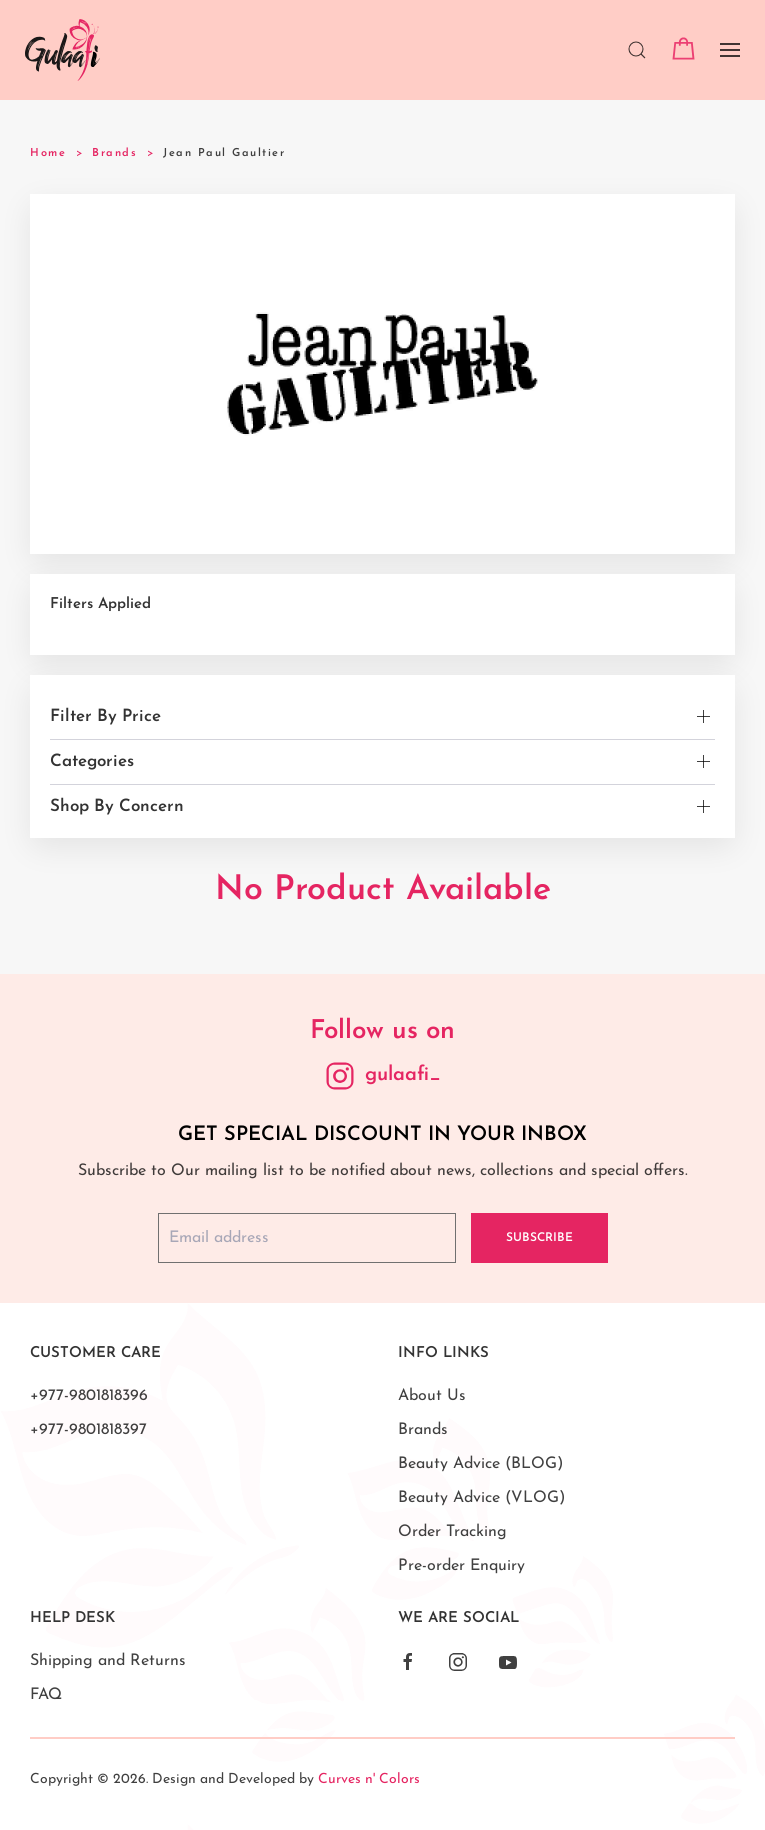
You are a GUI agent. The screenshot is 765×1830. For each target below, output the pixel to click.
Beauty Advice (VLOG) (481, 1498)
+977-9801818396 (89, 1396)
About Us (432, 1396)
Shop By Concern (117, 806)
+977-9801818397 (88, 1430)
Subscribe (539, 1238)
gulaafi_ (403, 1075)
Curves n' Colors (369, 1779)
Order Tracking (452, 1532)
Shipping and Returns (108, 1661)
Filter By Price (105, 716)
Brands (114, 153)
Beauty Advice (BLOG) (480, 1464)
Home (48, 153)
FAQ (46, 1695)
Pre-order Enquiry (461, 1566)
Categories (92, 761)
